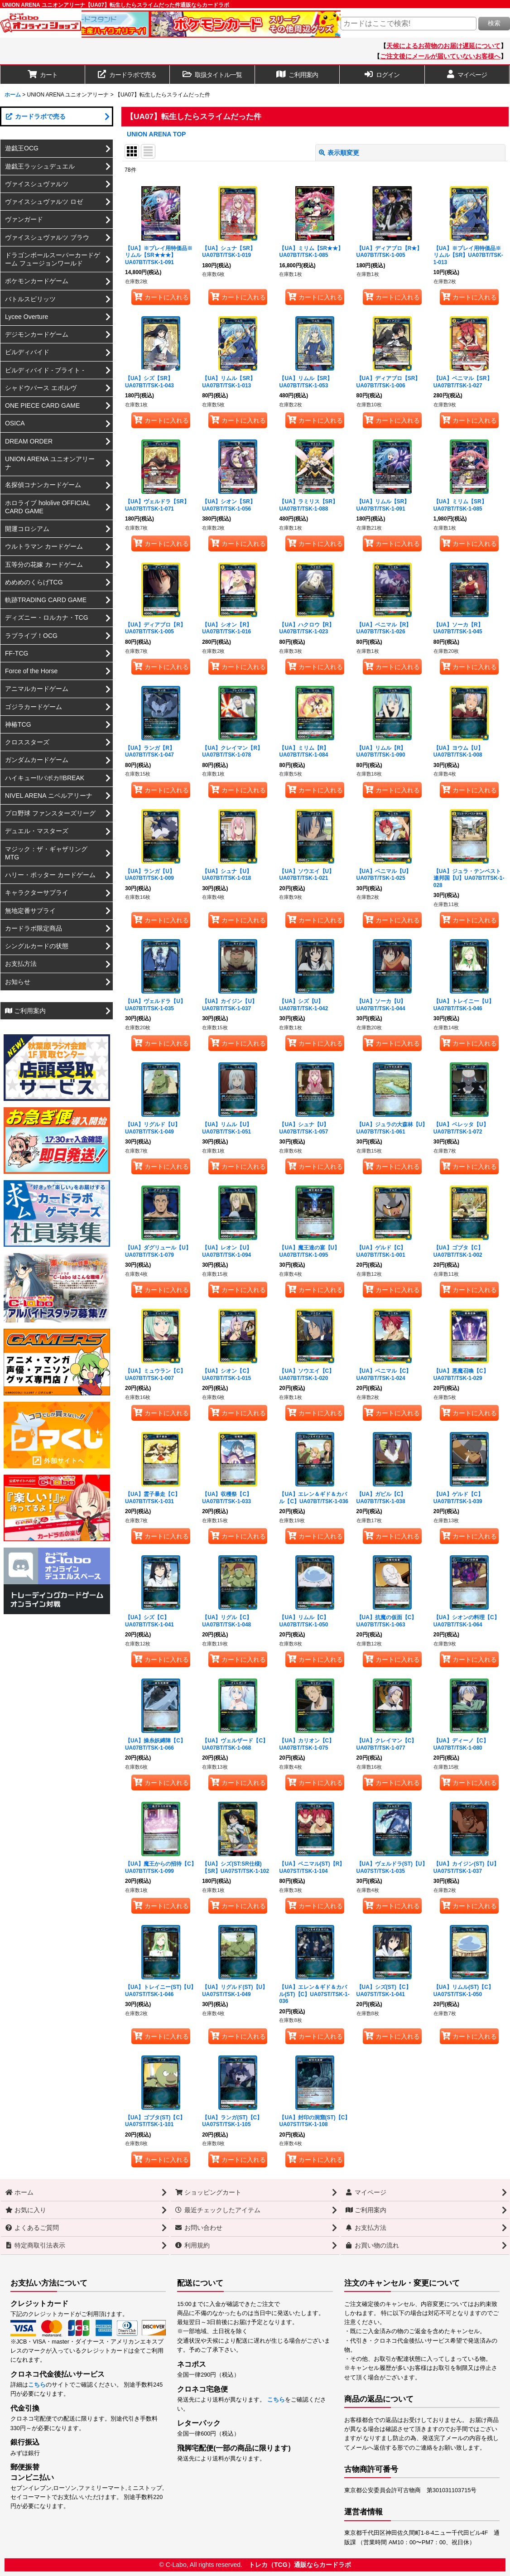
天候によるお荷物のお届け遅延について (443, 45)
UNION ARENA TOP (156, 134)
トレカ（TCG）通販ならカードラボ (300, 2564)
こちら (37, 2385)
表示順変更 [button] (339, 152)
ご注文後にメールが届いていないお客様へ (440, 56)
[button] (212, 74)
